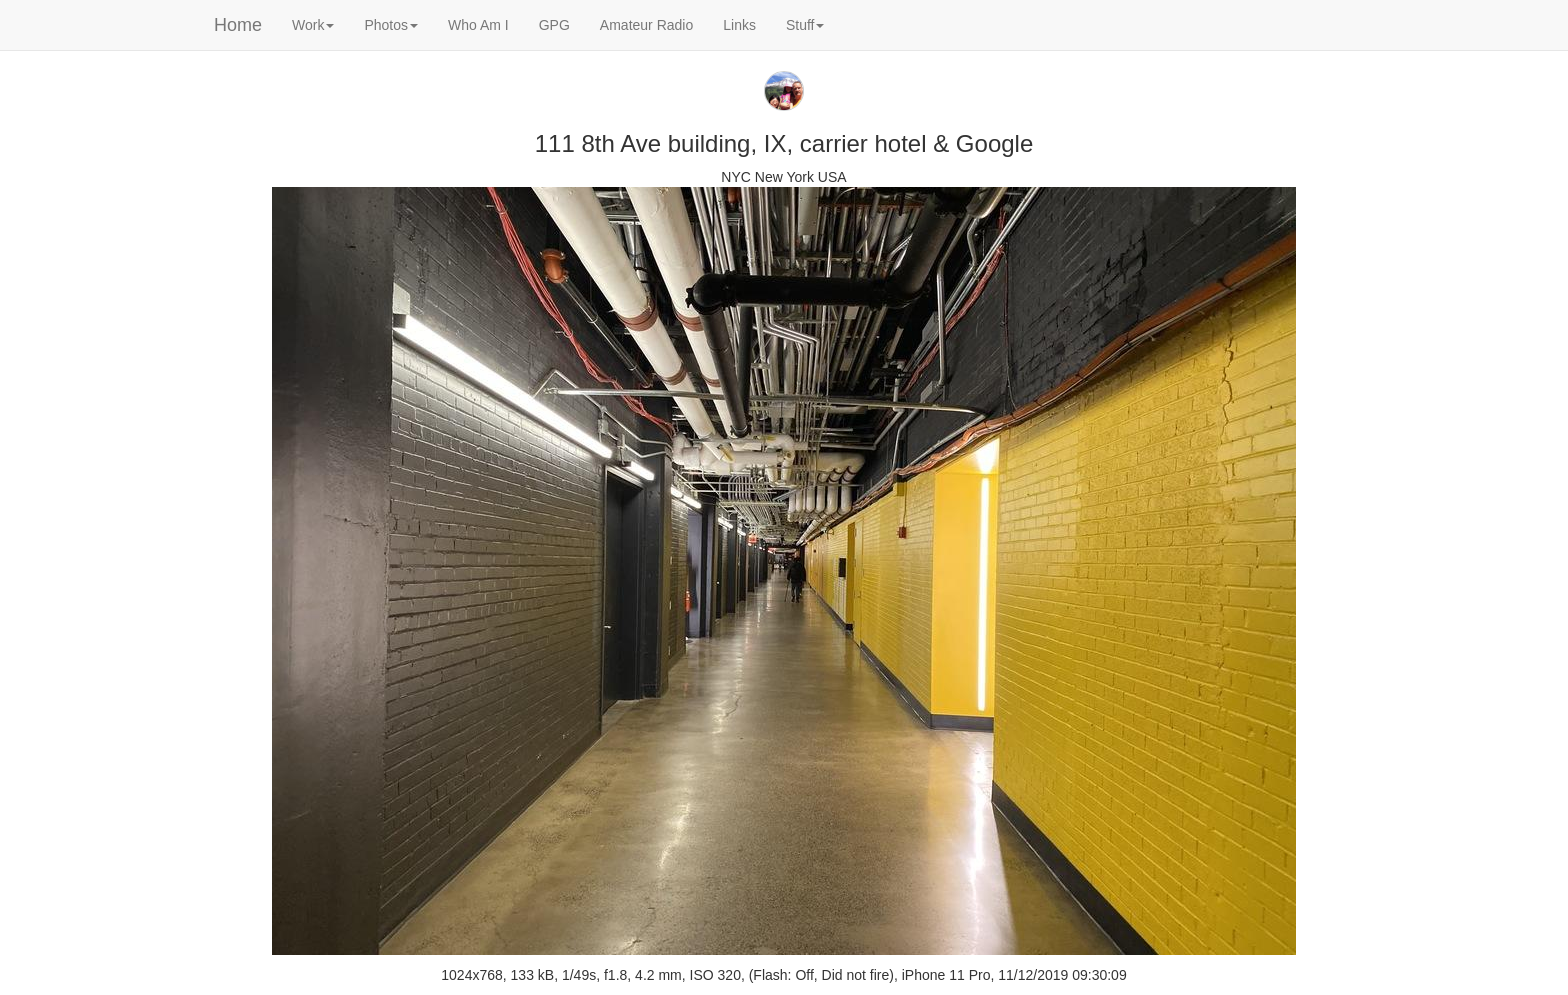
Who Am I (478, 25)
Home (238, 25)
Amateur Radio (646, 25)
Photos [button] (391, 25)
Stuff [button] (805, 25)
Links (739, 25)
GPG (554, 25)
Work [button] (313, 25)
